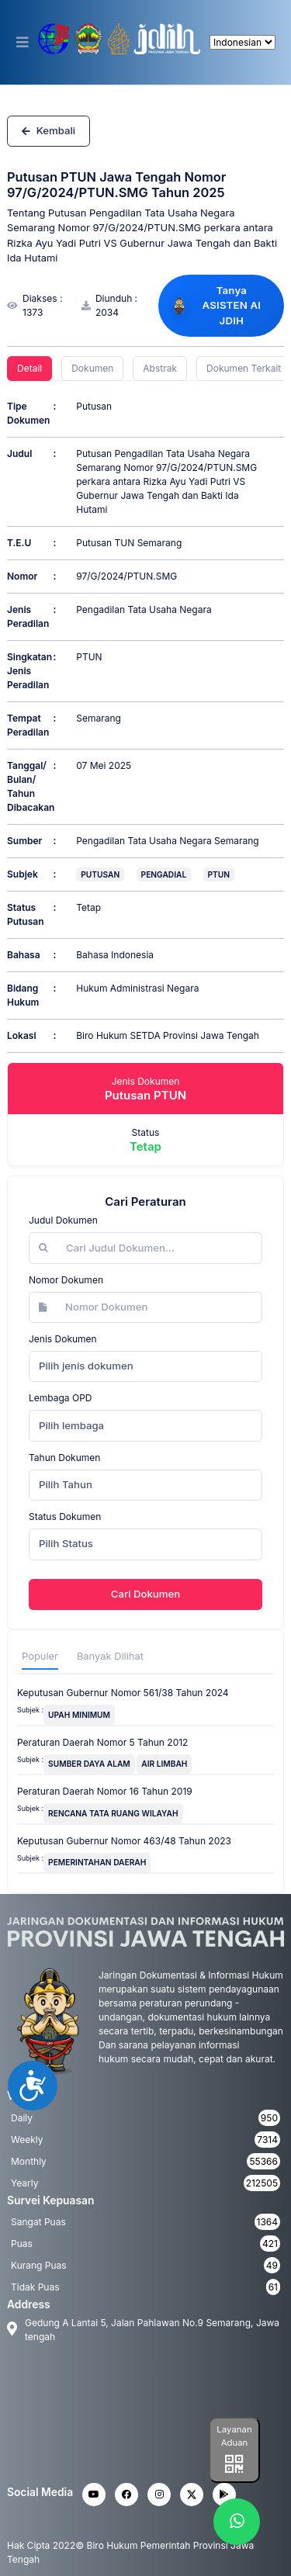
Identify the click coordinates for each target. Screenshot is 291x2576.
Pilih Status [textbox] (66, 1543)
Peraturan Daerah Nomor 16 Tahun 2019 (104, 1791)
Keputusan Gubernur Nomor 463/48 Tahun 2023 (124, 1841)
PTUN (219, 874)
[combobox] (145, 1366)
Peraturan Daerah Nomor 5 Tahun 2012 (102, 1742)
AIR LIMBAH (164, 1763)
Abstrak (160, 368)
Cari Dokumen (145, 1593)
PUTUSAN (100, 874)
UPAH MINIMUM (79, 1714)
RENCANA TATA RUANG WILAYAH (113, 1813)
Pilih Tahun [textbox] (65, 1484)
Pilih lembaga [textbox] (71, 1425)
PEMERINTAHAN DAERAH (97, 1862)
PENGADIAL (164, 874)
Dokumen (92, 368)
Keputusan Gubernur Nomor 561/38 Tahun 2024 (123, 1692)
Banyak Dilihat (110, 1656)
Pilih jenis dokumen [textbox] (86, 1365)
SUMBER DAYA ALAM (89, 1763)
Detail (29, 368)
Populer (40, 1656)
